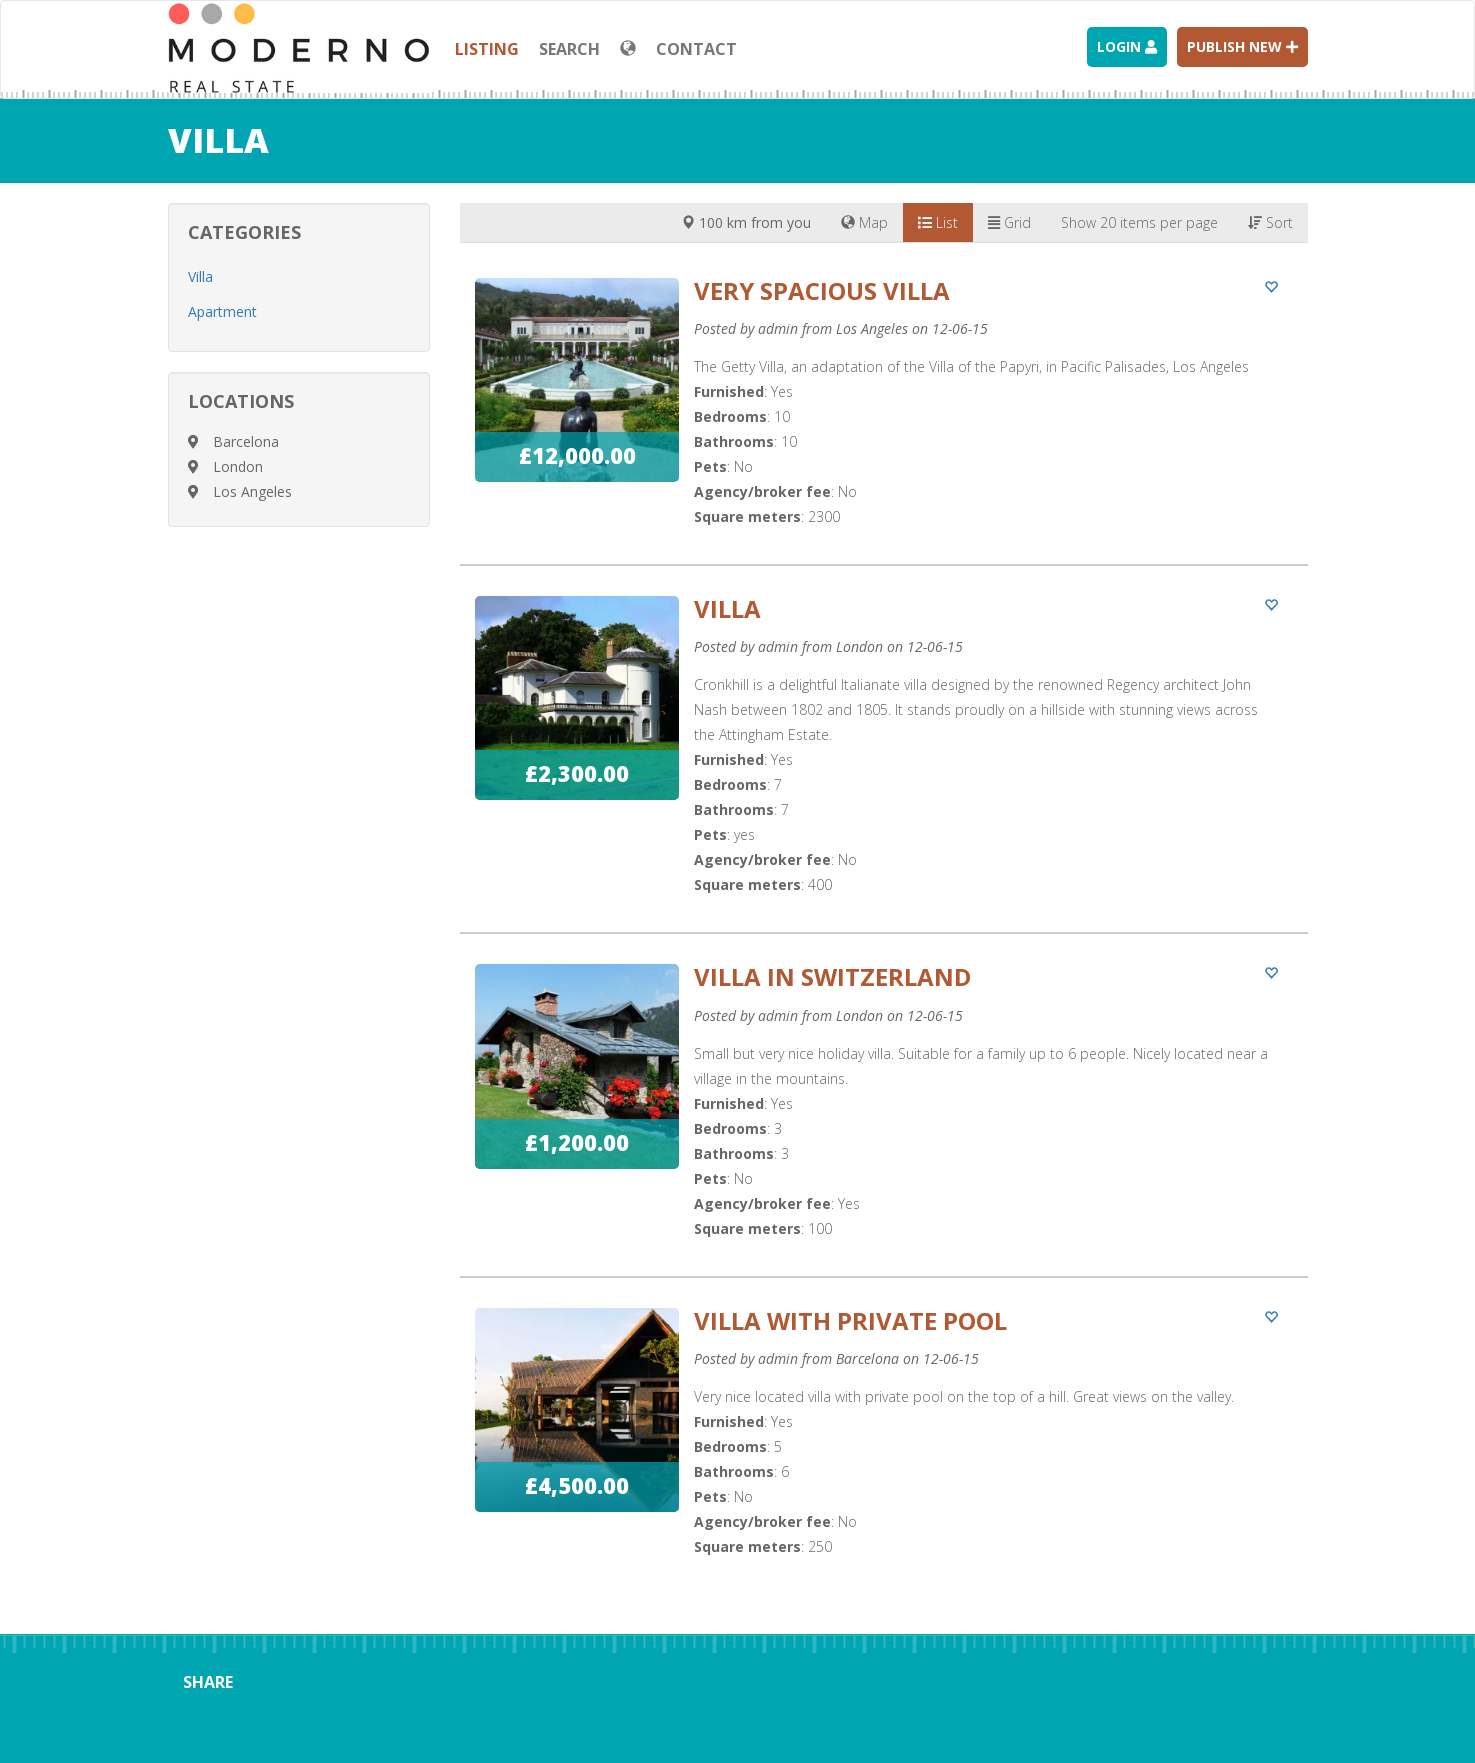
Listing (487, 49)
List (938, 222)
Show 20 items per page (1139, 222)
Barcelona (246, 441)
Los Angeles (252, 491)
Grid (1009, 222)
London (238, 466)
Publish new (1242, 46)
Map (864, 222)
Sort (1270, 222)
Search (569, 49)
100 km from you (746, 222)
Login (1127, 46)
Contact (696, 49)
